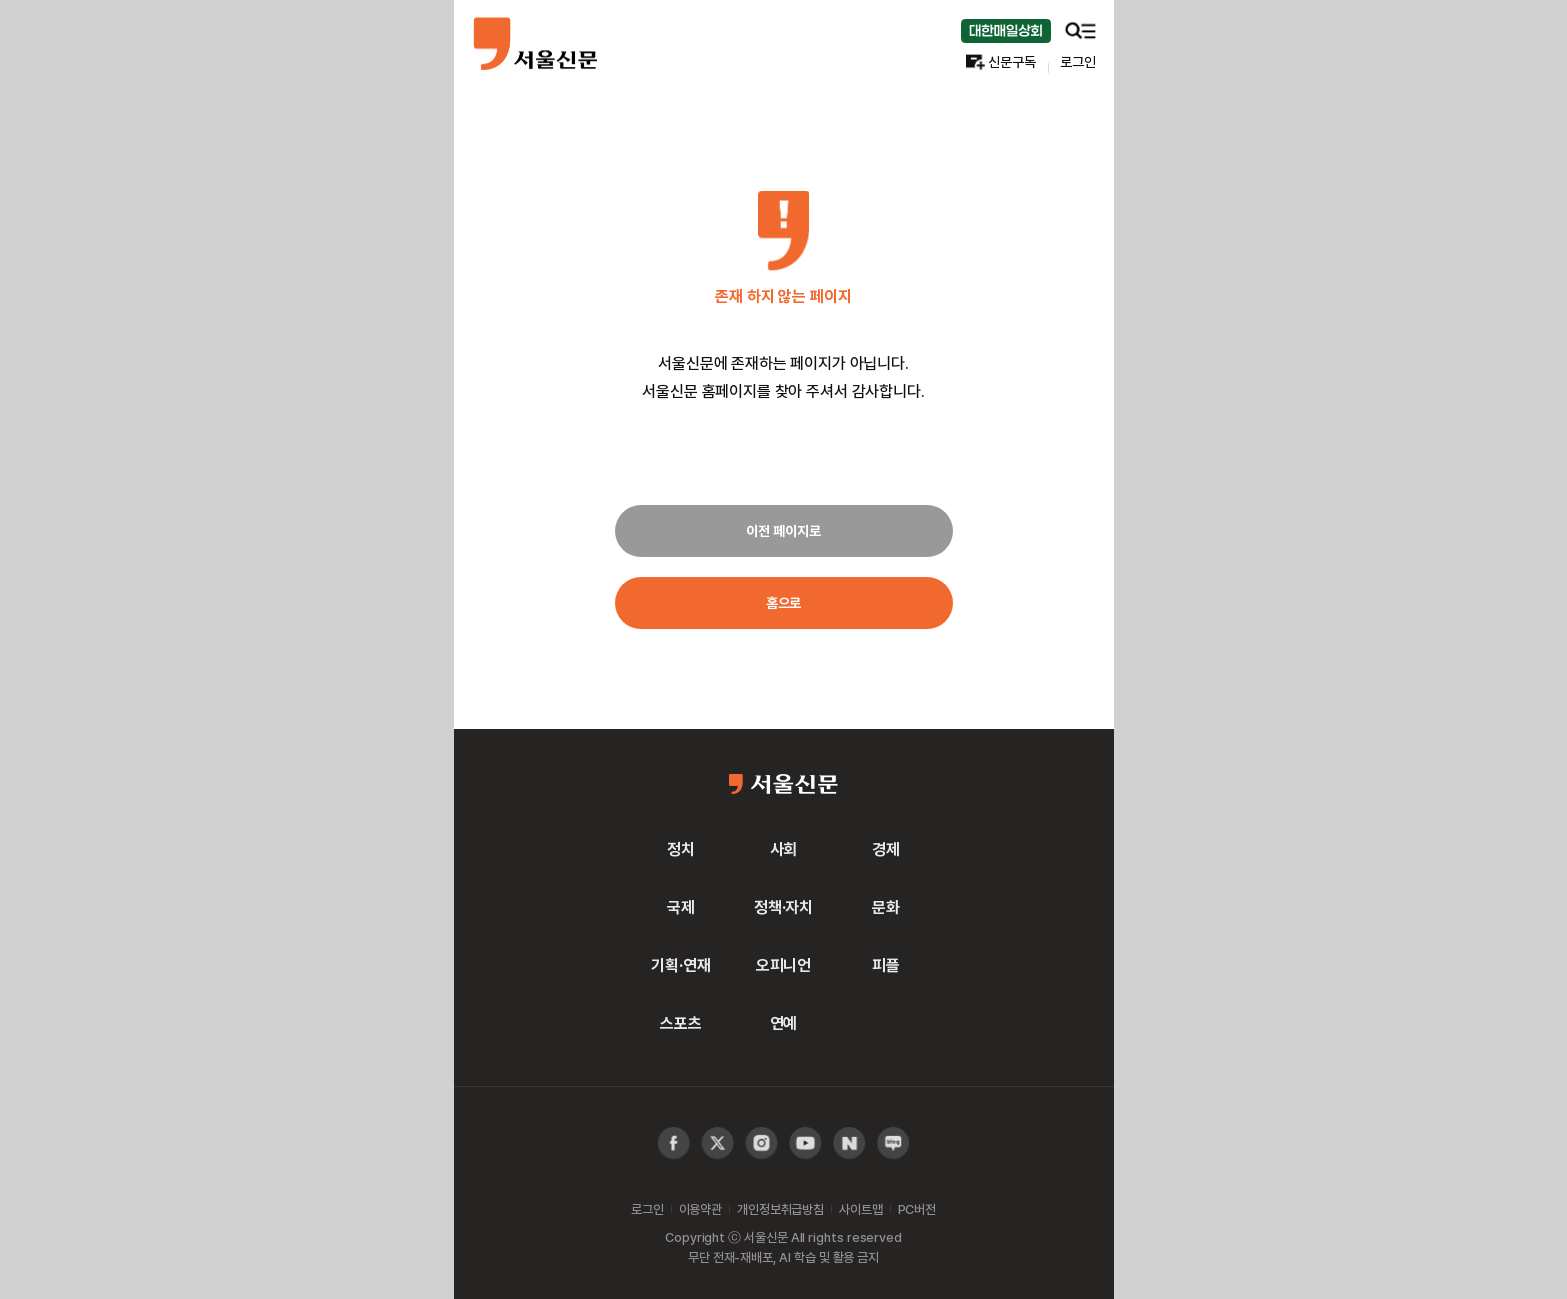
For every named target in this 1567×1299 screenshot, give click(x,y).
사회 (784, 849)
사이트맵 (860, 1209)
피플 (886, 965)
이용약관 (700, 1209)
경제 (886, 849)
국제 (681, 907)
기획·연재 (680, 965)
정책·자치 (783, 907)
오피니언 (783, 965)
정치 (681, 849)
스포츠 (681, 1023)
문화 (886, 907)
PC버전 (917, 1209)
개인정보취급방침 (780, 1209)
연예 (784, 1023)
